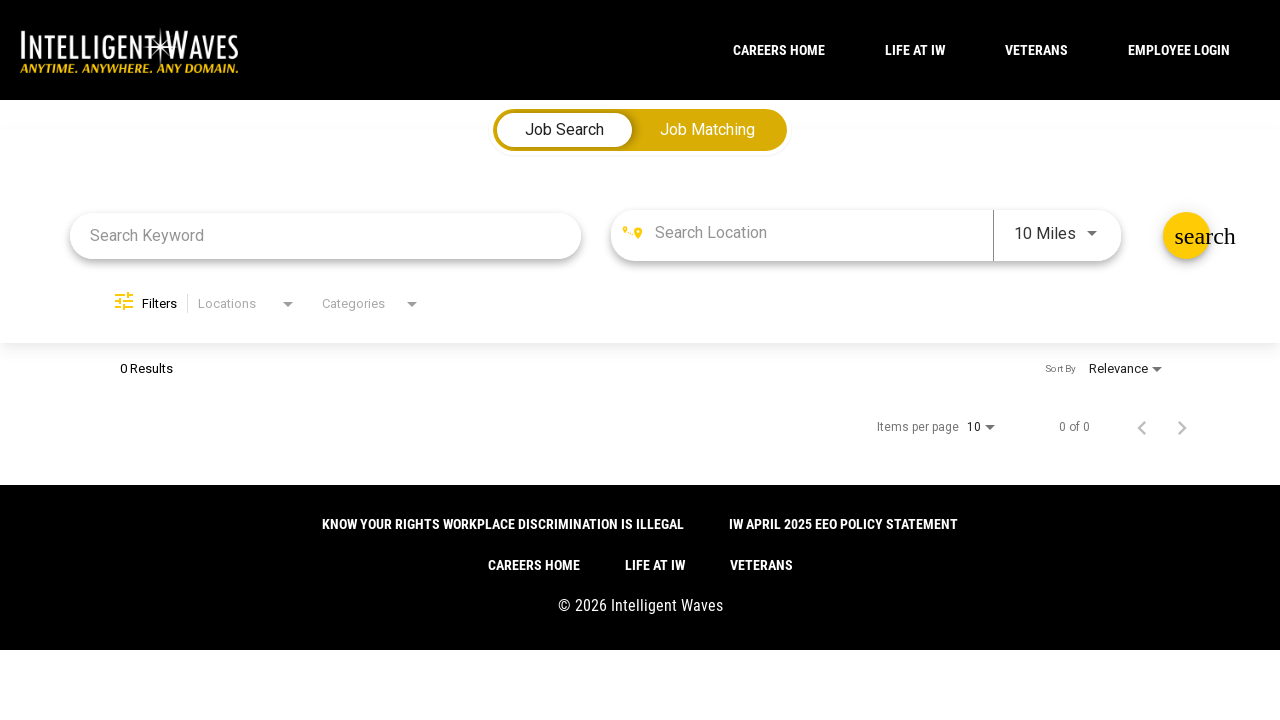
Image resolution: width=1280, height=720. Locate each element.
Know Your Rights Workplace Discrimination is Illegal (503, 524)
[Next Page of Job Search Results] (1182, 427)
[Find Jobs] (1186, 235)
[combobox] (325, 235)
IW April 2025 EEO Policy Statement (843, 524)
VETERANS (1036, 50)
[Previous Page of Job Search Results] (1142, 427)
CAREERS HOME (779, 50)
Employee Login (1179, 50)
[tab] (564, 130)
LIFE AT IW (915, 50)
